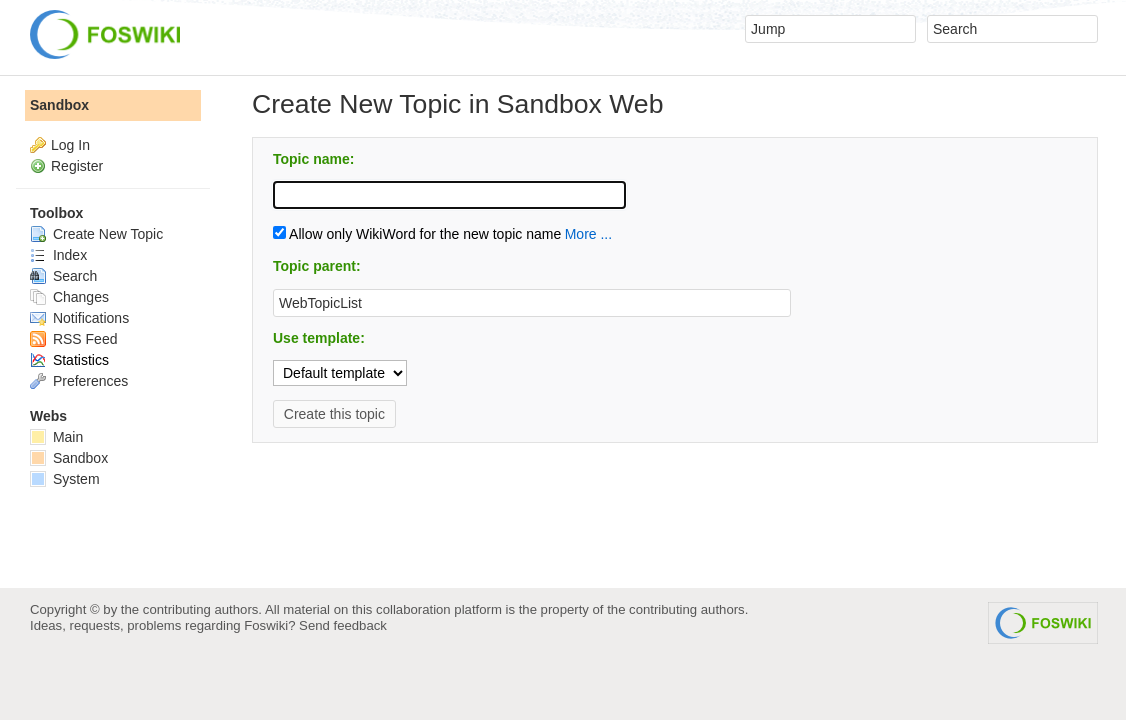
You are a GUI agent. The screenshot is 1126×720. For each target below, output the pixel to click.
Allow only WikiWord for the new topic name (417, 234)
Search (63, 276)
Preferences (79, 381)
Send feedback (343, 625)
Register (77, 166)
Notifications (79, 318)
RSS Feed (73, 339)
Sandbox (59, 105)
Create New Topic (96, 234)
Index (58, 255)
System (65, 479)
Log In (70, 145)
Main (56, 437)
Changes (69, 297)
